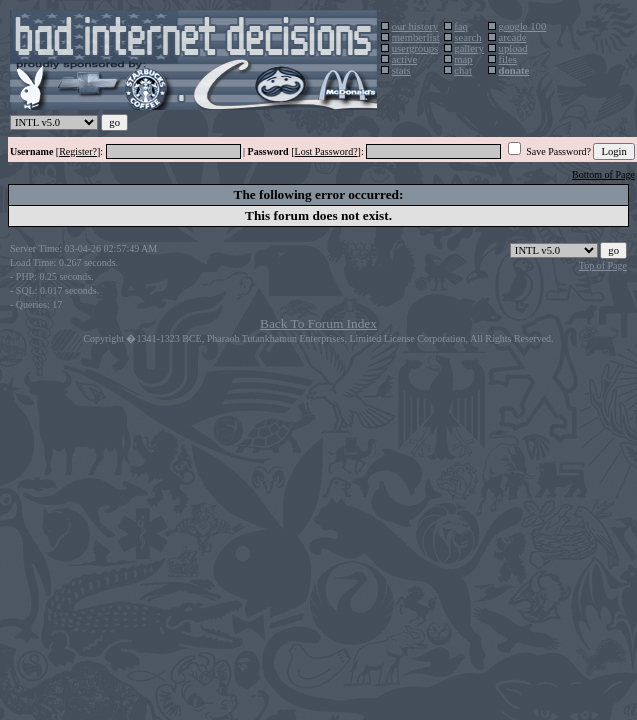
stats (401, 70)
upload (513, 48)
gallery (469, 48)
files (508, 59)
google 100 (523, 26)
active (404, 59)
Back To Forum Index (318, 323)
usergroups (415, 48)
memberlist (416, 37)
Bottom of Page (603, 174)
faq (461, 26)
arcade (513, 37)
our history (415, 26)
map (463, 59)
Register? (78, 151)
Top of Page (603, 265)
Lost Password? (326, 151)
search (467, 37)
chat (463, 70)
